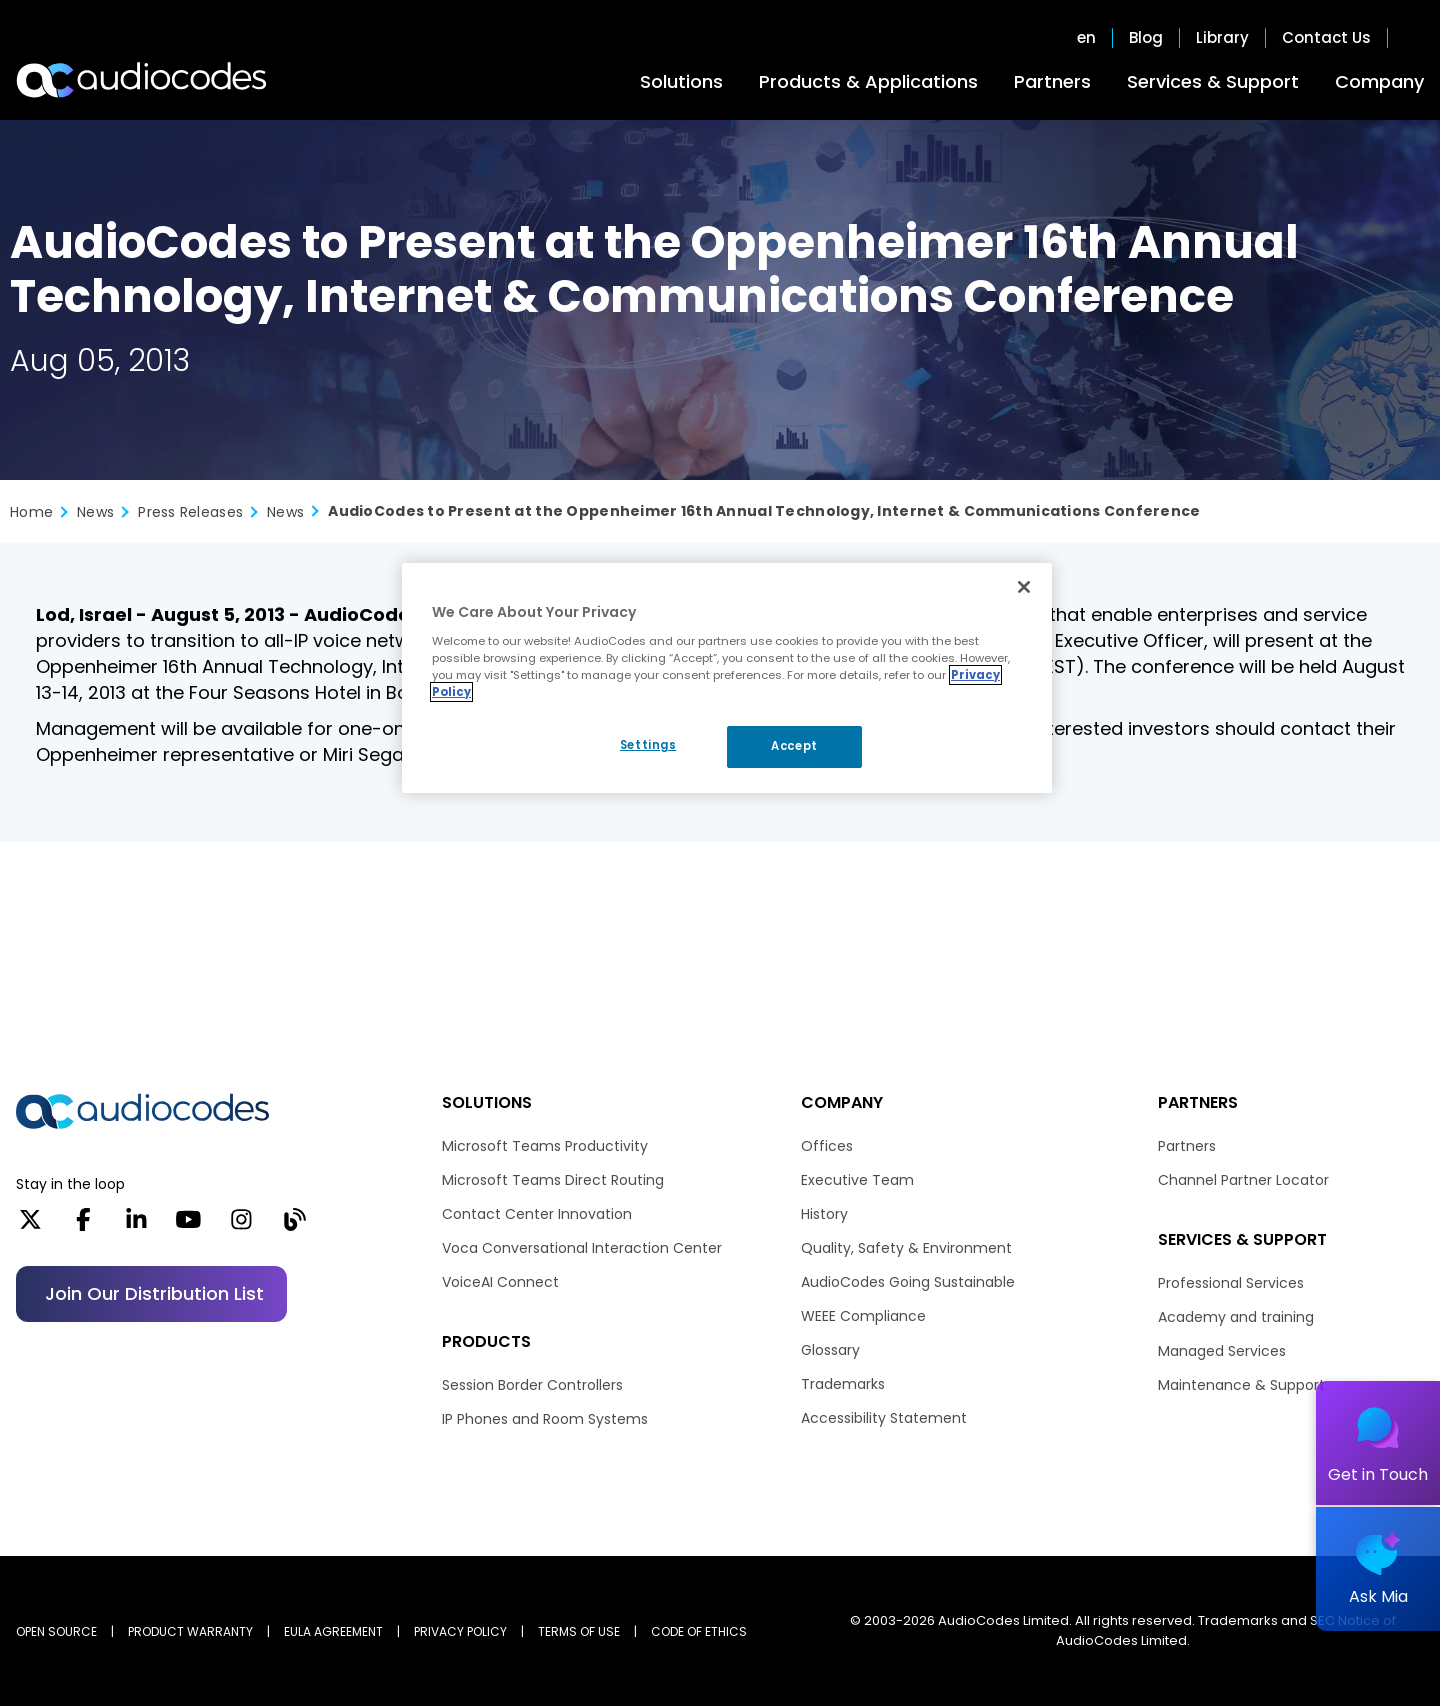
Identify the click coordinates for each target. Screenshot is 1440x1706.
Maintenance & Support (1241, 1385)
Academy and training (1236, 1317)
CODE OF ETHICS (699, 1631)
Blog (1146, 38)
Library (1222, 38)
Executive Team (857, 1180)
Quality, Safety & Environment (906, 1248)
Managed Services (1222, 1351)
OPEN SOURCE (56, 1631)
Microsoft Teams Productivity (545, 1146)
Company (1379, 81)
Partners (1052, 81)
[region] (727, 678)
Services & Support (1213, 81)
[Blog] (294, 1226)
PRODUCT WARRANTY (190, 1631)
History (824, 1214)
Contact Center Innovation (537, 1214)
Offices (827, 1146)
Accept (794, 746)
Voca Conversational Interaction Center (582, 1248)
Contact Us (1326, 38)
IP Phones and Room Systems (545, 1419)
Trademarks (843, 1384)
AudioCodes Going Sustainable (908, 1282)
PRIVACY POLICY (460, 1631)
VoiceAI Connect (500, 1282)
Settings (648, 745)
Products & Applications (868, 81)
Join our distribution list (154, 1293)
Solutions (681, 81)
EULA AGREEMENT (333, 1631)
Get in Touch (1378, 1474)
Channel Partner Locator (1243, 1180)
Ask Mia (1378, 1596)
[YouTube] (188, 1226)
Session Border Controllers (532, 1385)
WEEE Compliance (863, 1316)
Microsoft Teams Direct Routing (553, 1180)
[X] (30, 1226)
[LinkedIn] (136, 1226)
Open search (1414, 38)
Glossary (830, 1350)
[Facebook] (83, 1226)
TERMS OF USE (579, 1631)
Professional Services (1231, 1283)
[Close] (1024, 587)
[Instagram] (241, 1226)
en (1086, 38)
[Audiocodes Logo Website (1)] (142, 80)
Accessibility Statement (884, 1418)
